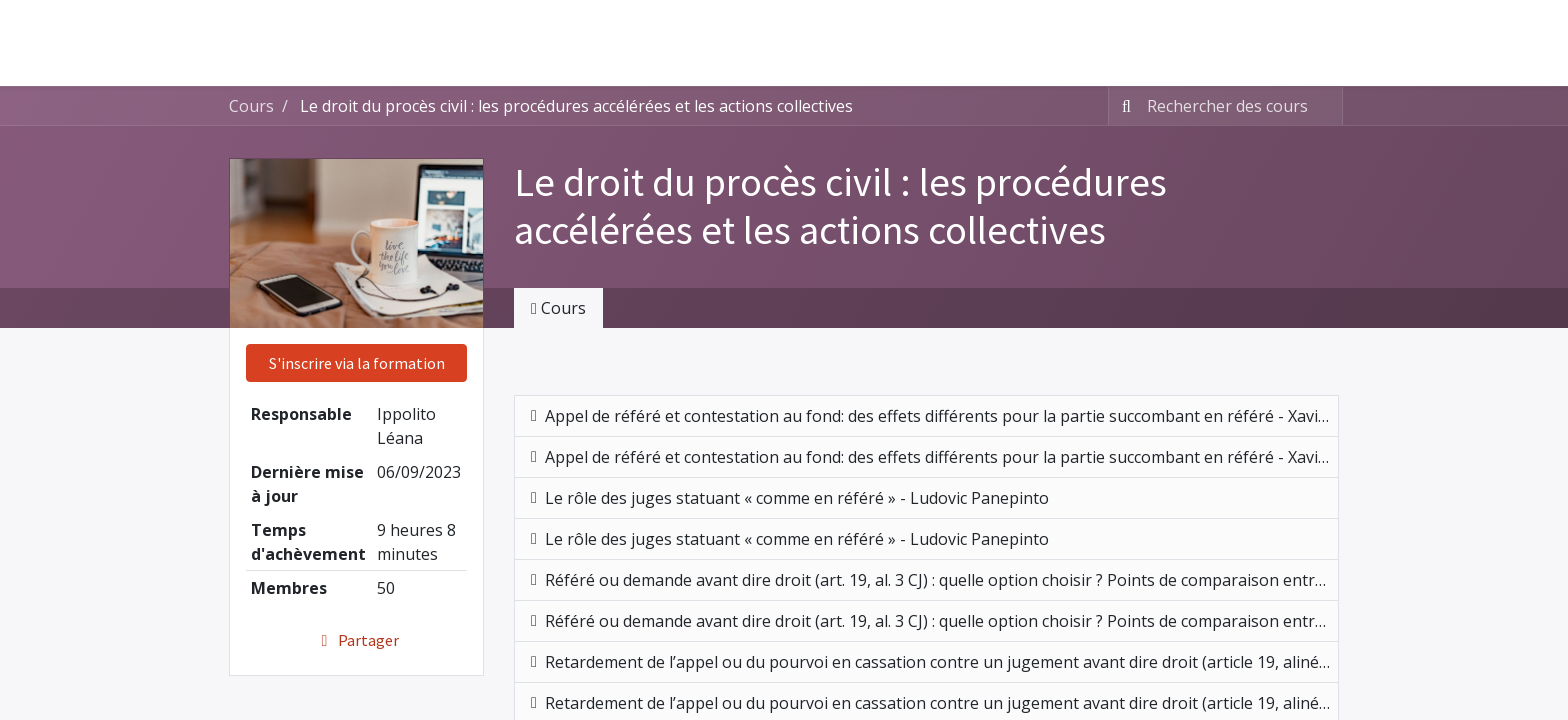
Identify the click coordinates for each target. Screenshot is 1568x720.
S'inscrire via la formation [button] (357, 363)
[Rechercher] (1122, 106)
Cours (251, 106)
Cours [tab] (558, 308)
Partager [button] (356, 640)
